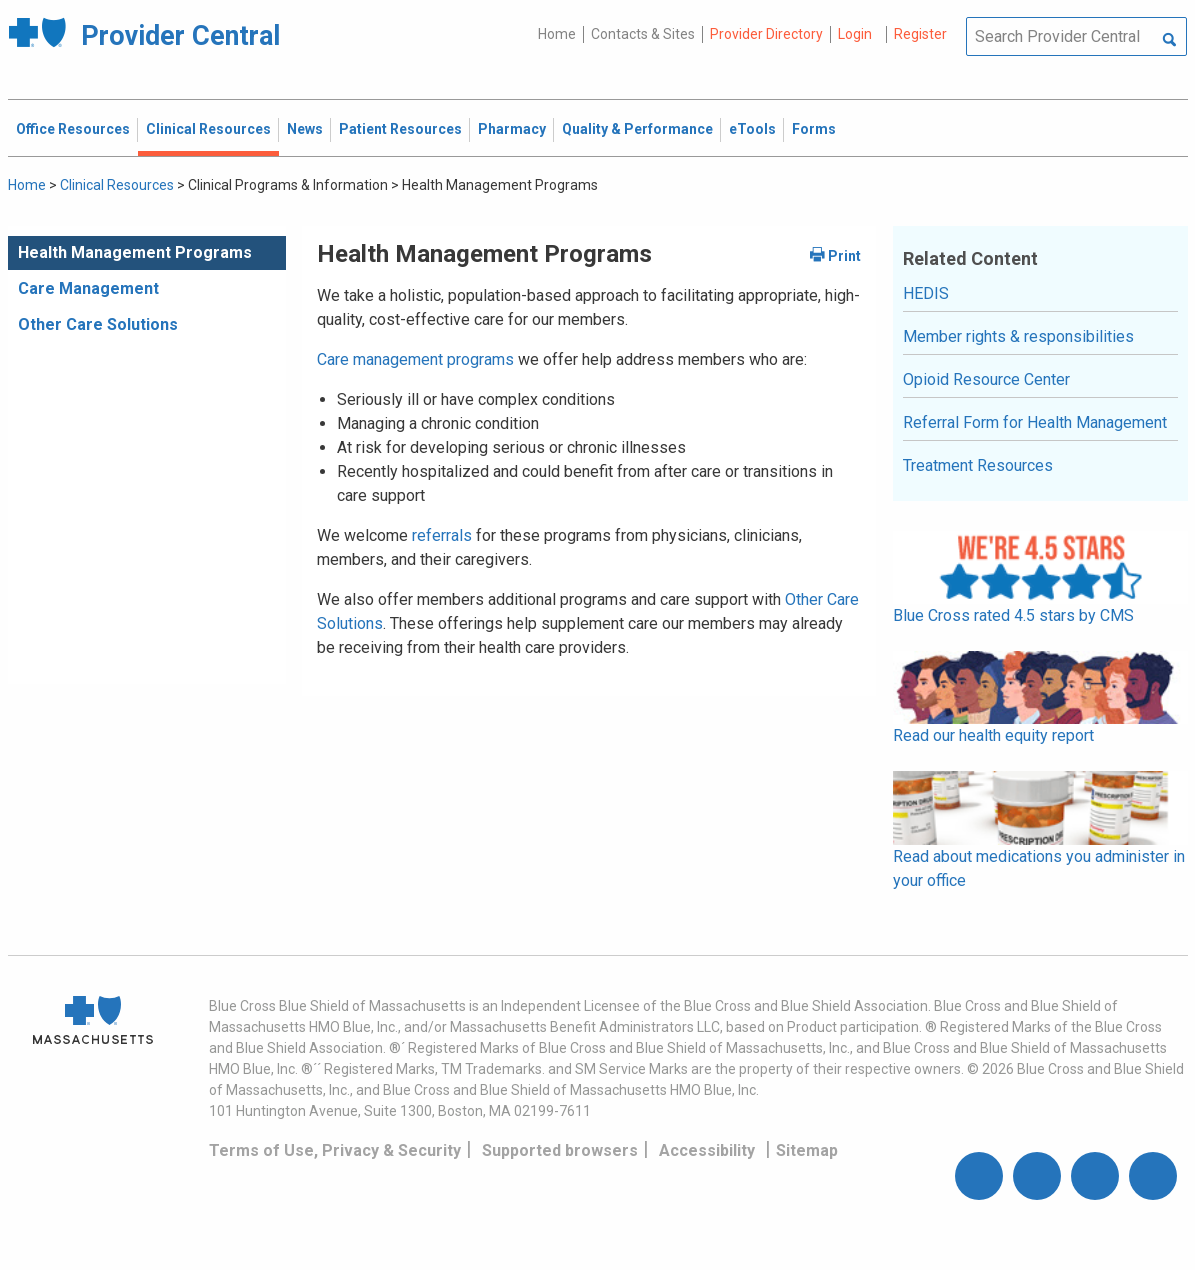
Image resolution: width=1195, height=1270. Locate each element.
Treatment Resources (978, 465)
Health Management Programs (135, 252)
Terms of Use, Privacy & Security (335, 1150)
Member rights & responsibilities (1018, 336)
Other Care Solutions (98, 324)
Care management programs (415, 359)
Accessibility (707, 1150)
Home (557, 34)
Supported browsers (560, 1150)
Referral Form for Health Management (1035, 422)
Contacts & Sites (643, 34)
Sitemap (807, 1150)
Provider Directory (766, 34)
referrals (442, 535)
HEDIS (926, 293)
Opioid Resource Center (986, 379)
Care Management (88, 288)
